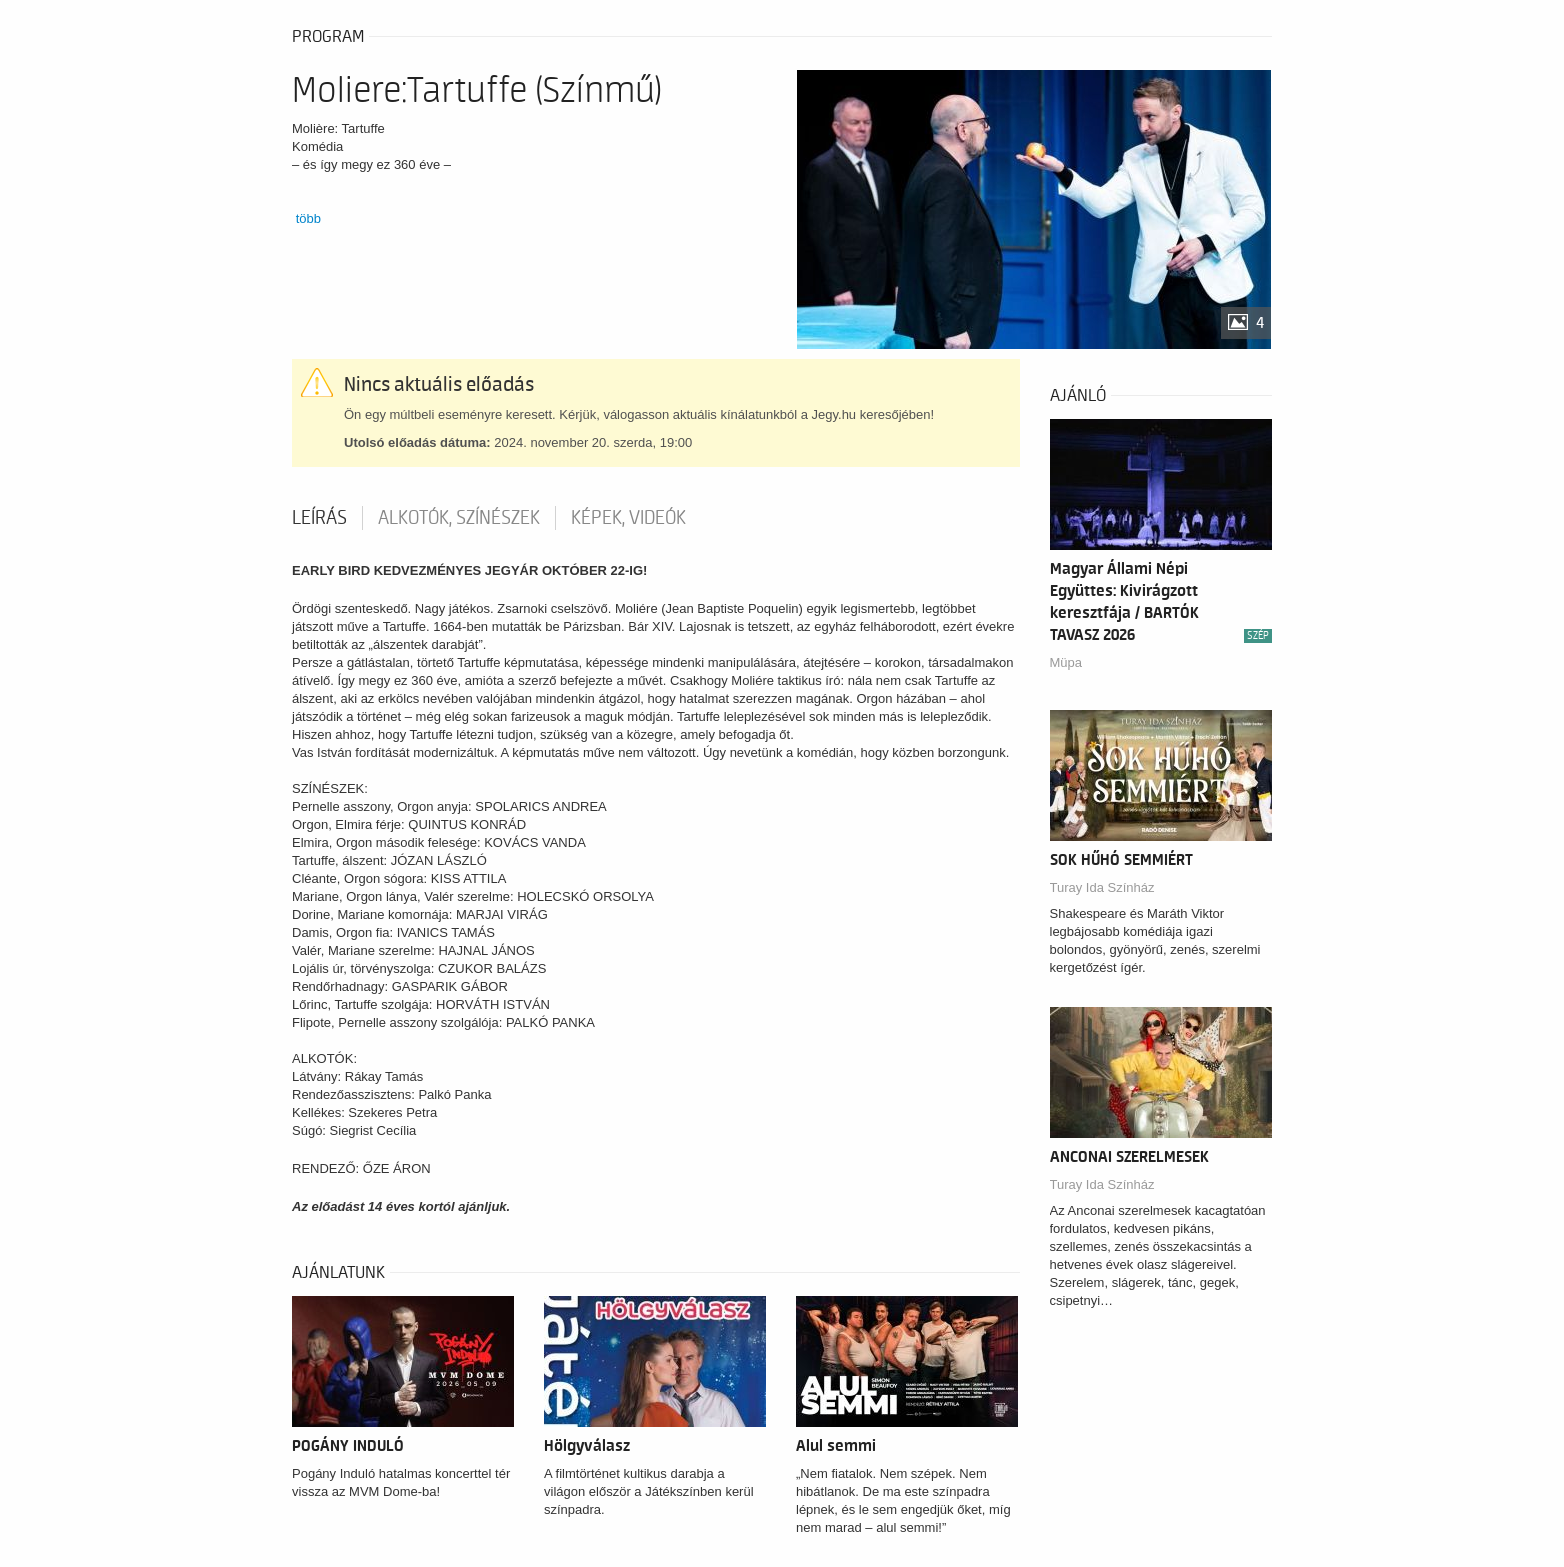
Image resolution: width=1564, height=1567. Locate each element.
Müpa (1066, 662)
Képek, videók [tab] (628, 518)
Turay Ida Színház (1102, 887)
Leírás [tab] (319, 518)
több (308, 218)
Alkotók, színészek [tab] (459, 518)
